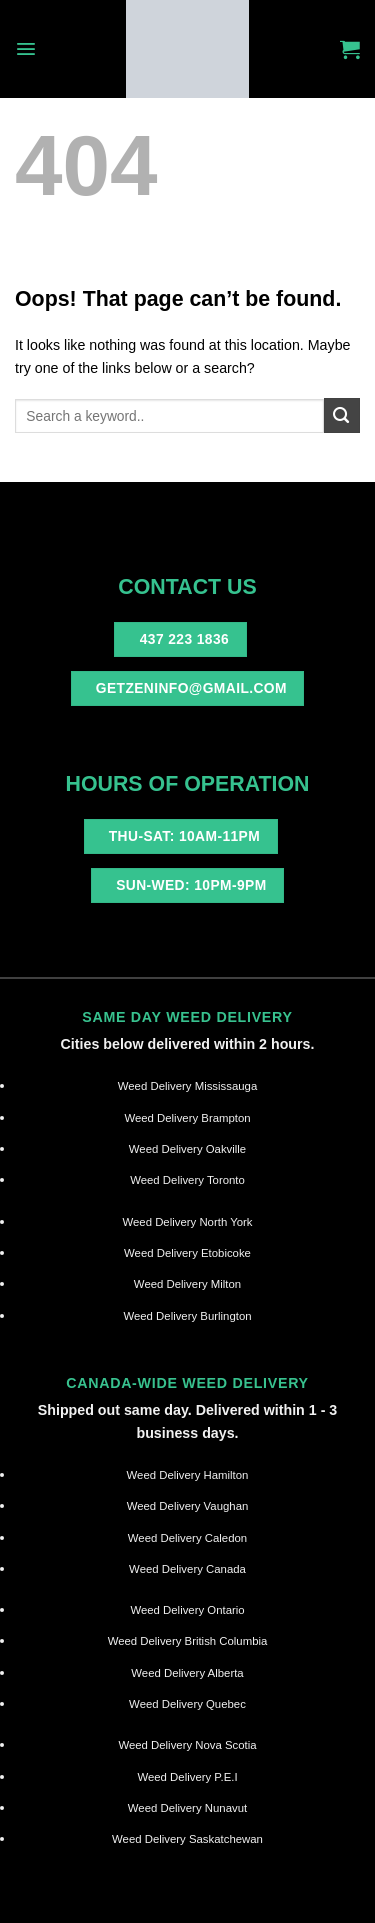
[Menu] (26, 49)
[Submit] (342, 415)
